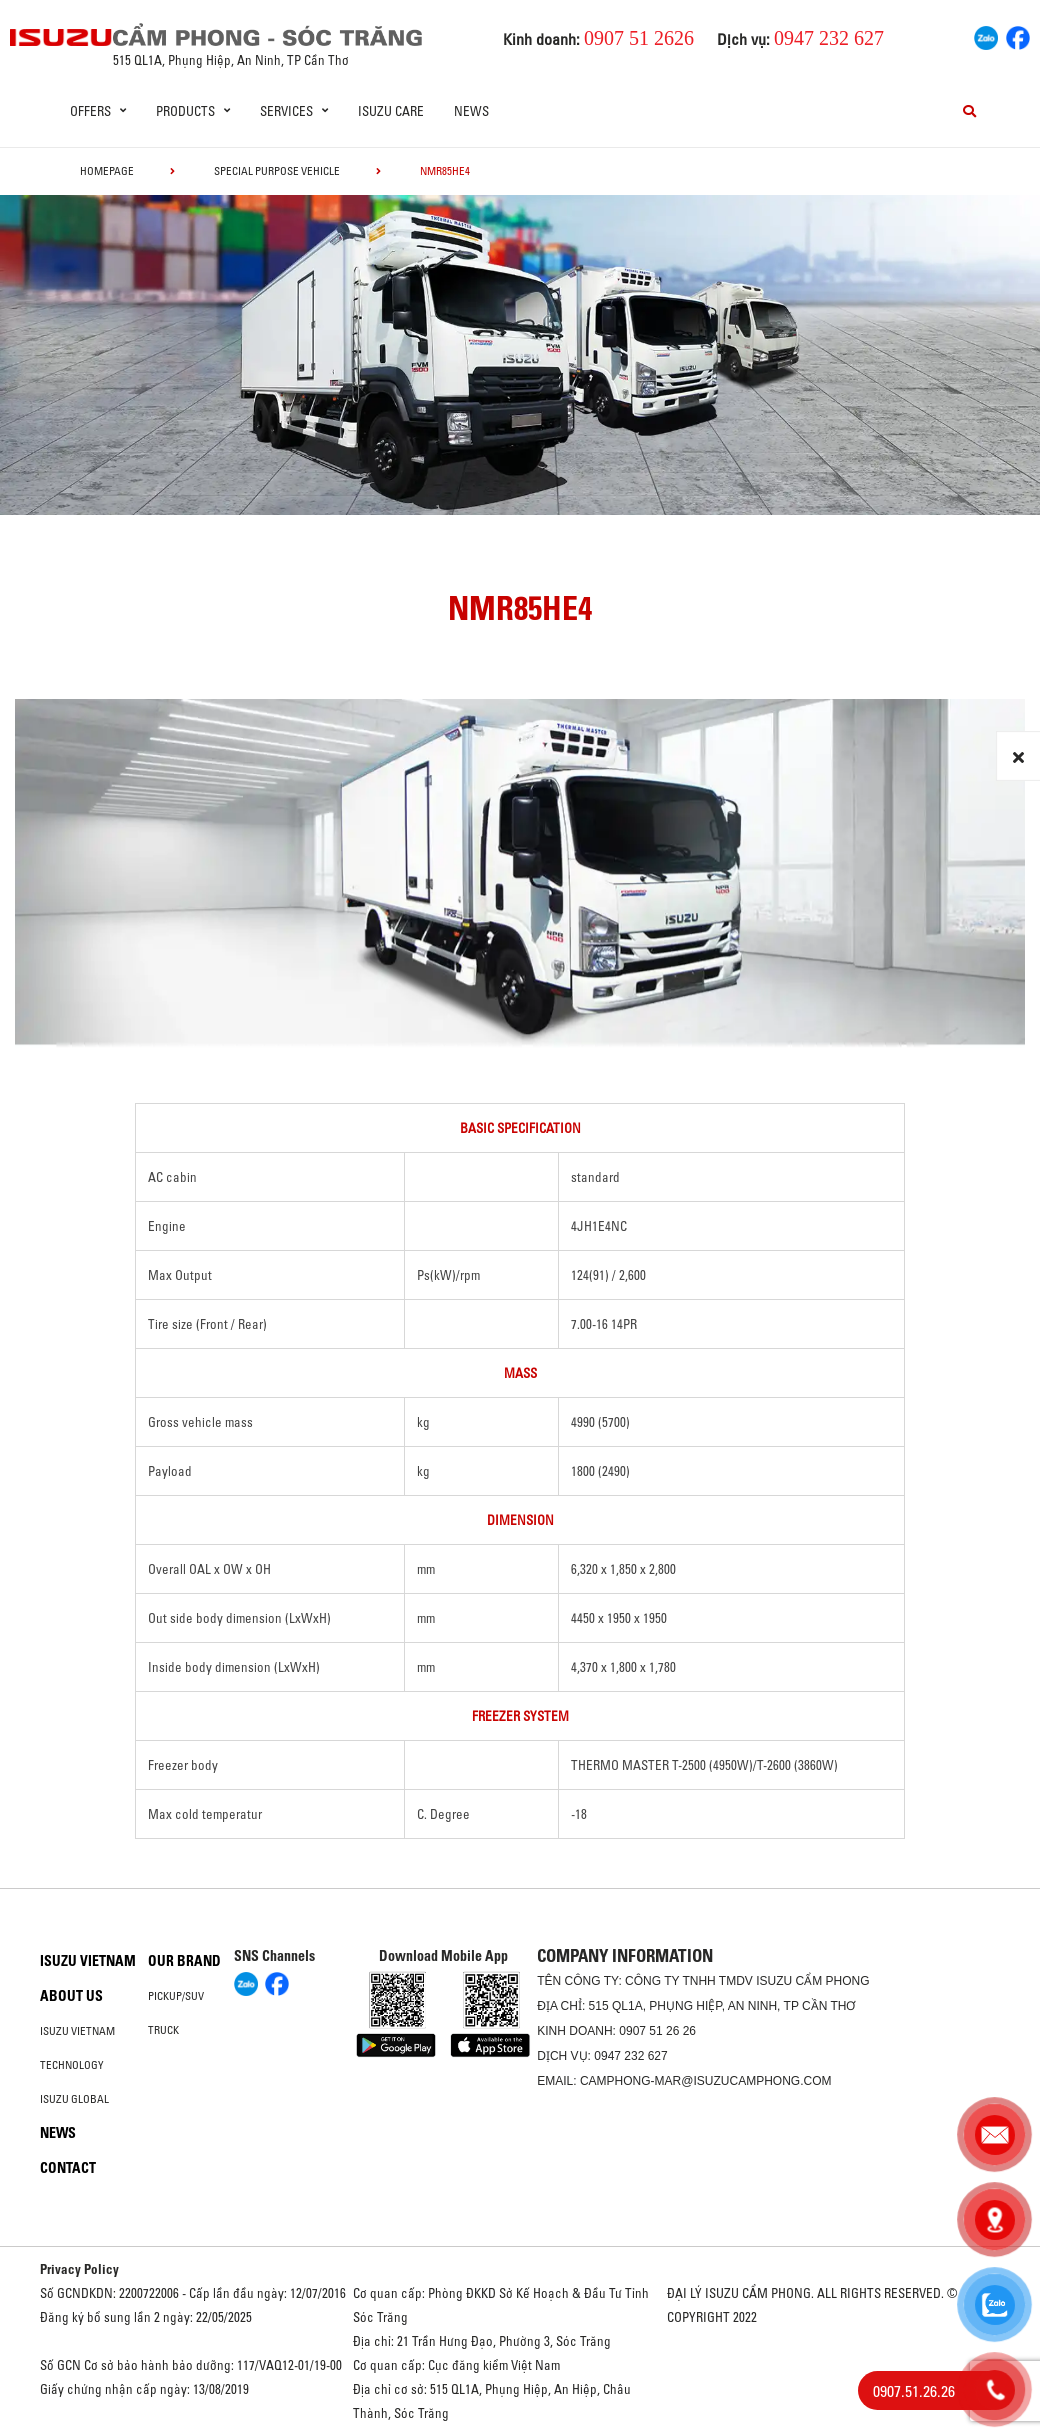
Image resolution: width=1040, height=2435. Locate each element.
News (471, 111)
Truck (163, 2030)
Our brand (184, 1961)
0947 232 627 (630, 2056)
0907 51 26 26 (657, 2031)
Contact (68, 2168)
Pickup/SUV (176, 1996)
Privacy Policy (79, 2269)
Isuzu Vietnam (88, 1961)
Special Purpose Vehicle (277, 171)
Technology (72, 2065)
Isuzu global (74, 2099)
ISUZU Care (391, 111)
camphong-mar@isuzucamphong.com (706, 2081)
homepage (107, 171)
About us (71, 1996)
